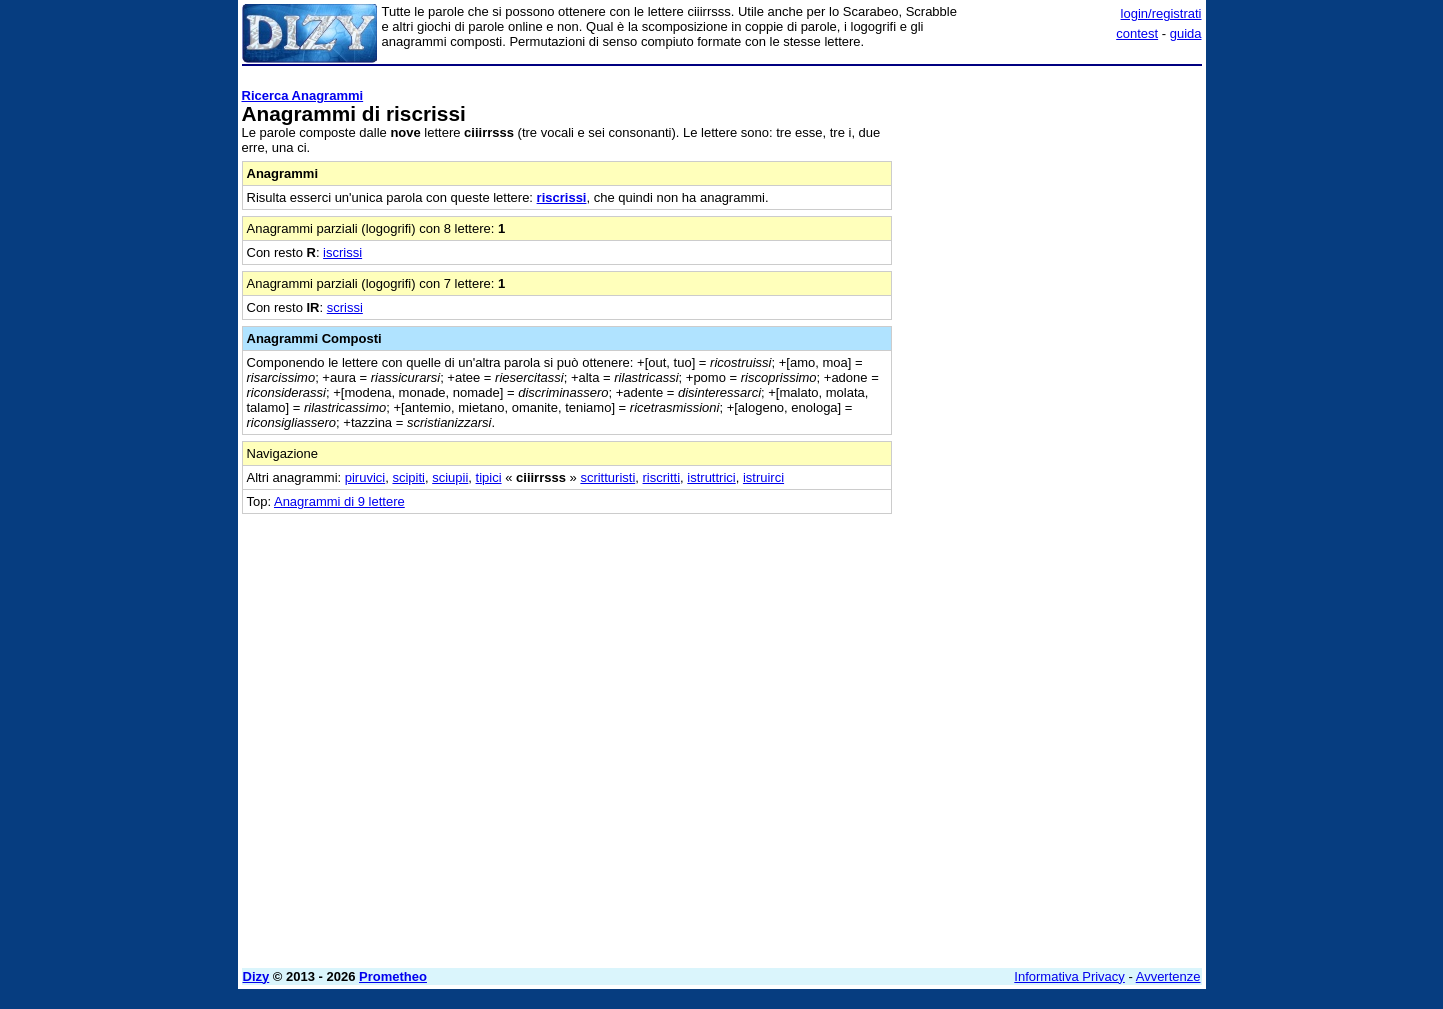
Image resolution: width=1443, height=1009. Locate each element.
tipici (489, 477)
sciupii (450, 477)
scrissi (345, 307)
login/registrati (1161, 13)
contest (1137, 33)
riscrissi (562, 197)
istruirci (763, 477)
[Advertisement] (1052, 373)
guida (1186, 33)
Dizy (256, 976)
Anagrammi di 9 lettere (339, 501)
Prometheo (393, 976)
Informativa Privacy (1069, 976)
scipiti (408, 477)
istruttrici (711, 477)
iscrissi (342, 252)
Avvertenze (1168, 976)
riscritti (662, 477)
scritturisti (607, 477)
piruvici (365, 477)
